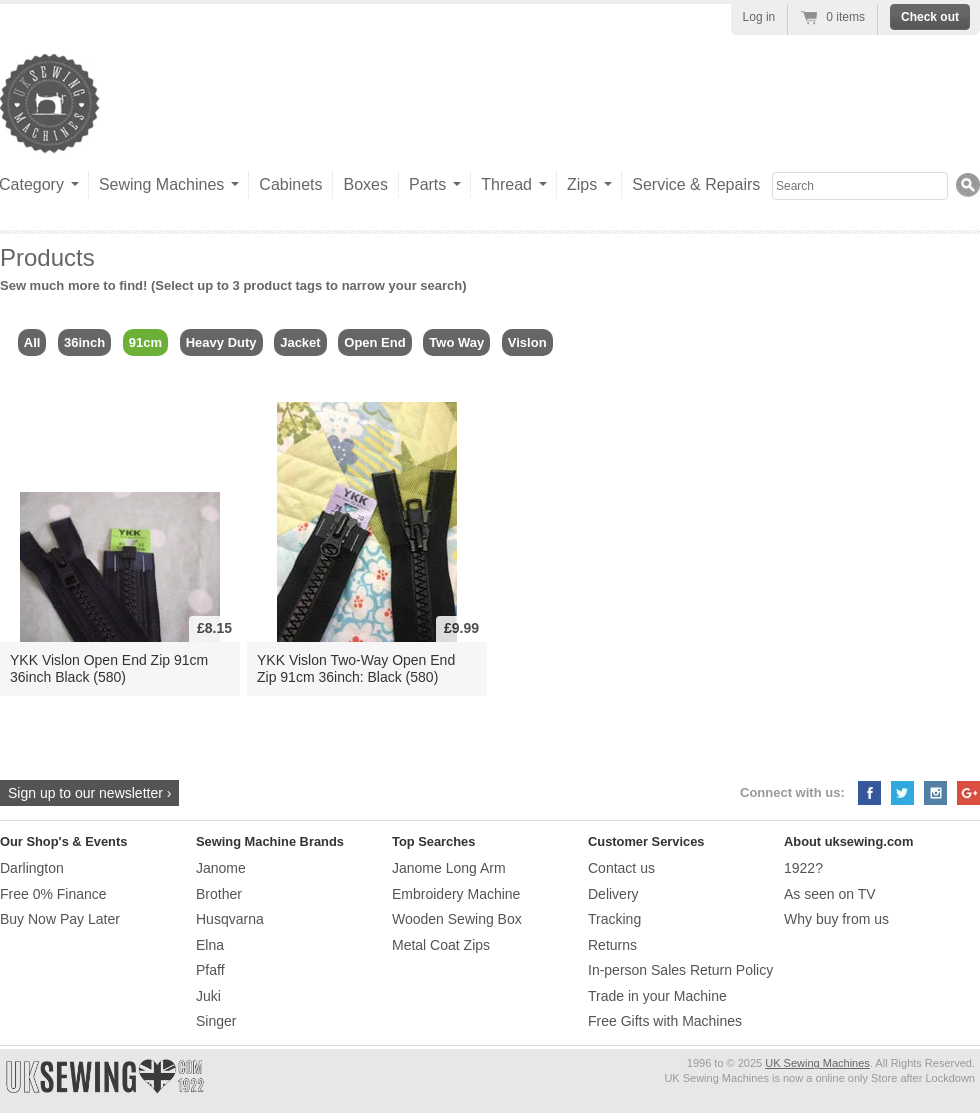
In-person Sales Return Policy (680, 970)
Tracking (614, 919)
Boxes (365, 184)
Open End (374, 342)
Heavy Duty (221, 342)
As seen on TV (830, 894)
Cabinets (290, 184)
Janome (221, 868)
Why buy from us (836, 919)
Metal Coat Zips (441, 945)
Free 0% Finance (53, 894)
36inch (84, 342)
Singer (216, 1021)
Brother (219, 894)
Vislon (527, 342)
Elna (210, 945)
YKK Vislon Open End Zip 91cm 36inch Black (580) (109, 668)
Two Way (456, 342)
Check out (930, 17)
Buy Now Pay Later (60, 919)
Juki (208, 996)
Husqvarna (230, 919)
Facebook (869, 793)
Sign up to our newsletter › (89, 793)
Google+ (968, 793)
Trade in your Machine (657, 996)
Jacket (300, 342)
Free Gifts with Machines (665, 1021)
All (32, 342)
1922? (803, 868)
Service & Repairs (696, 184)
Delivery (613, 894)
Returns (612, 945)
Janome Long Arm (449, 868)
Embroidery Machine (456, 894)
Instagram (935, 793)
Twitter (902, 793)
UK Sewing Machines (817, 1063)
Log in (759, 17)
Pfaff (210, 970)
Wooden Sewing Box (457, 919)
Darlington (32, 868)
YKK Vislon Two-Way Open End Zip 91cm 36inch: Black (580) (356, 668)
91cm (145, 342)
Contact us (621, 868)
